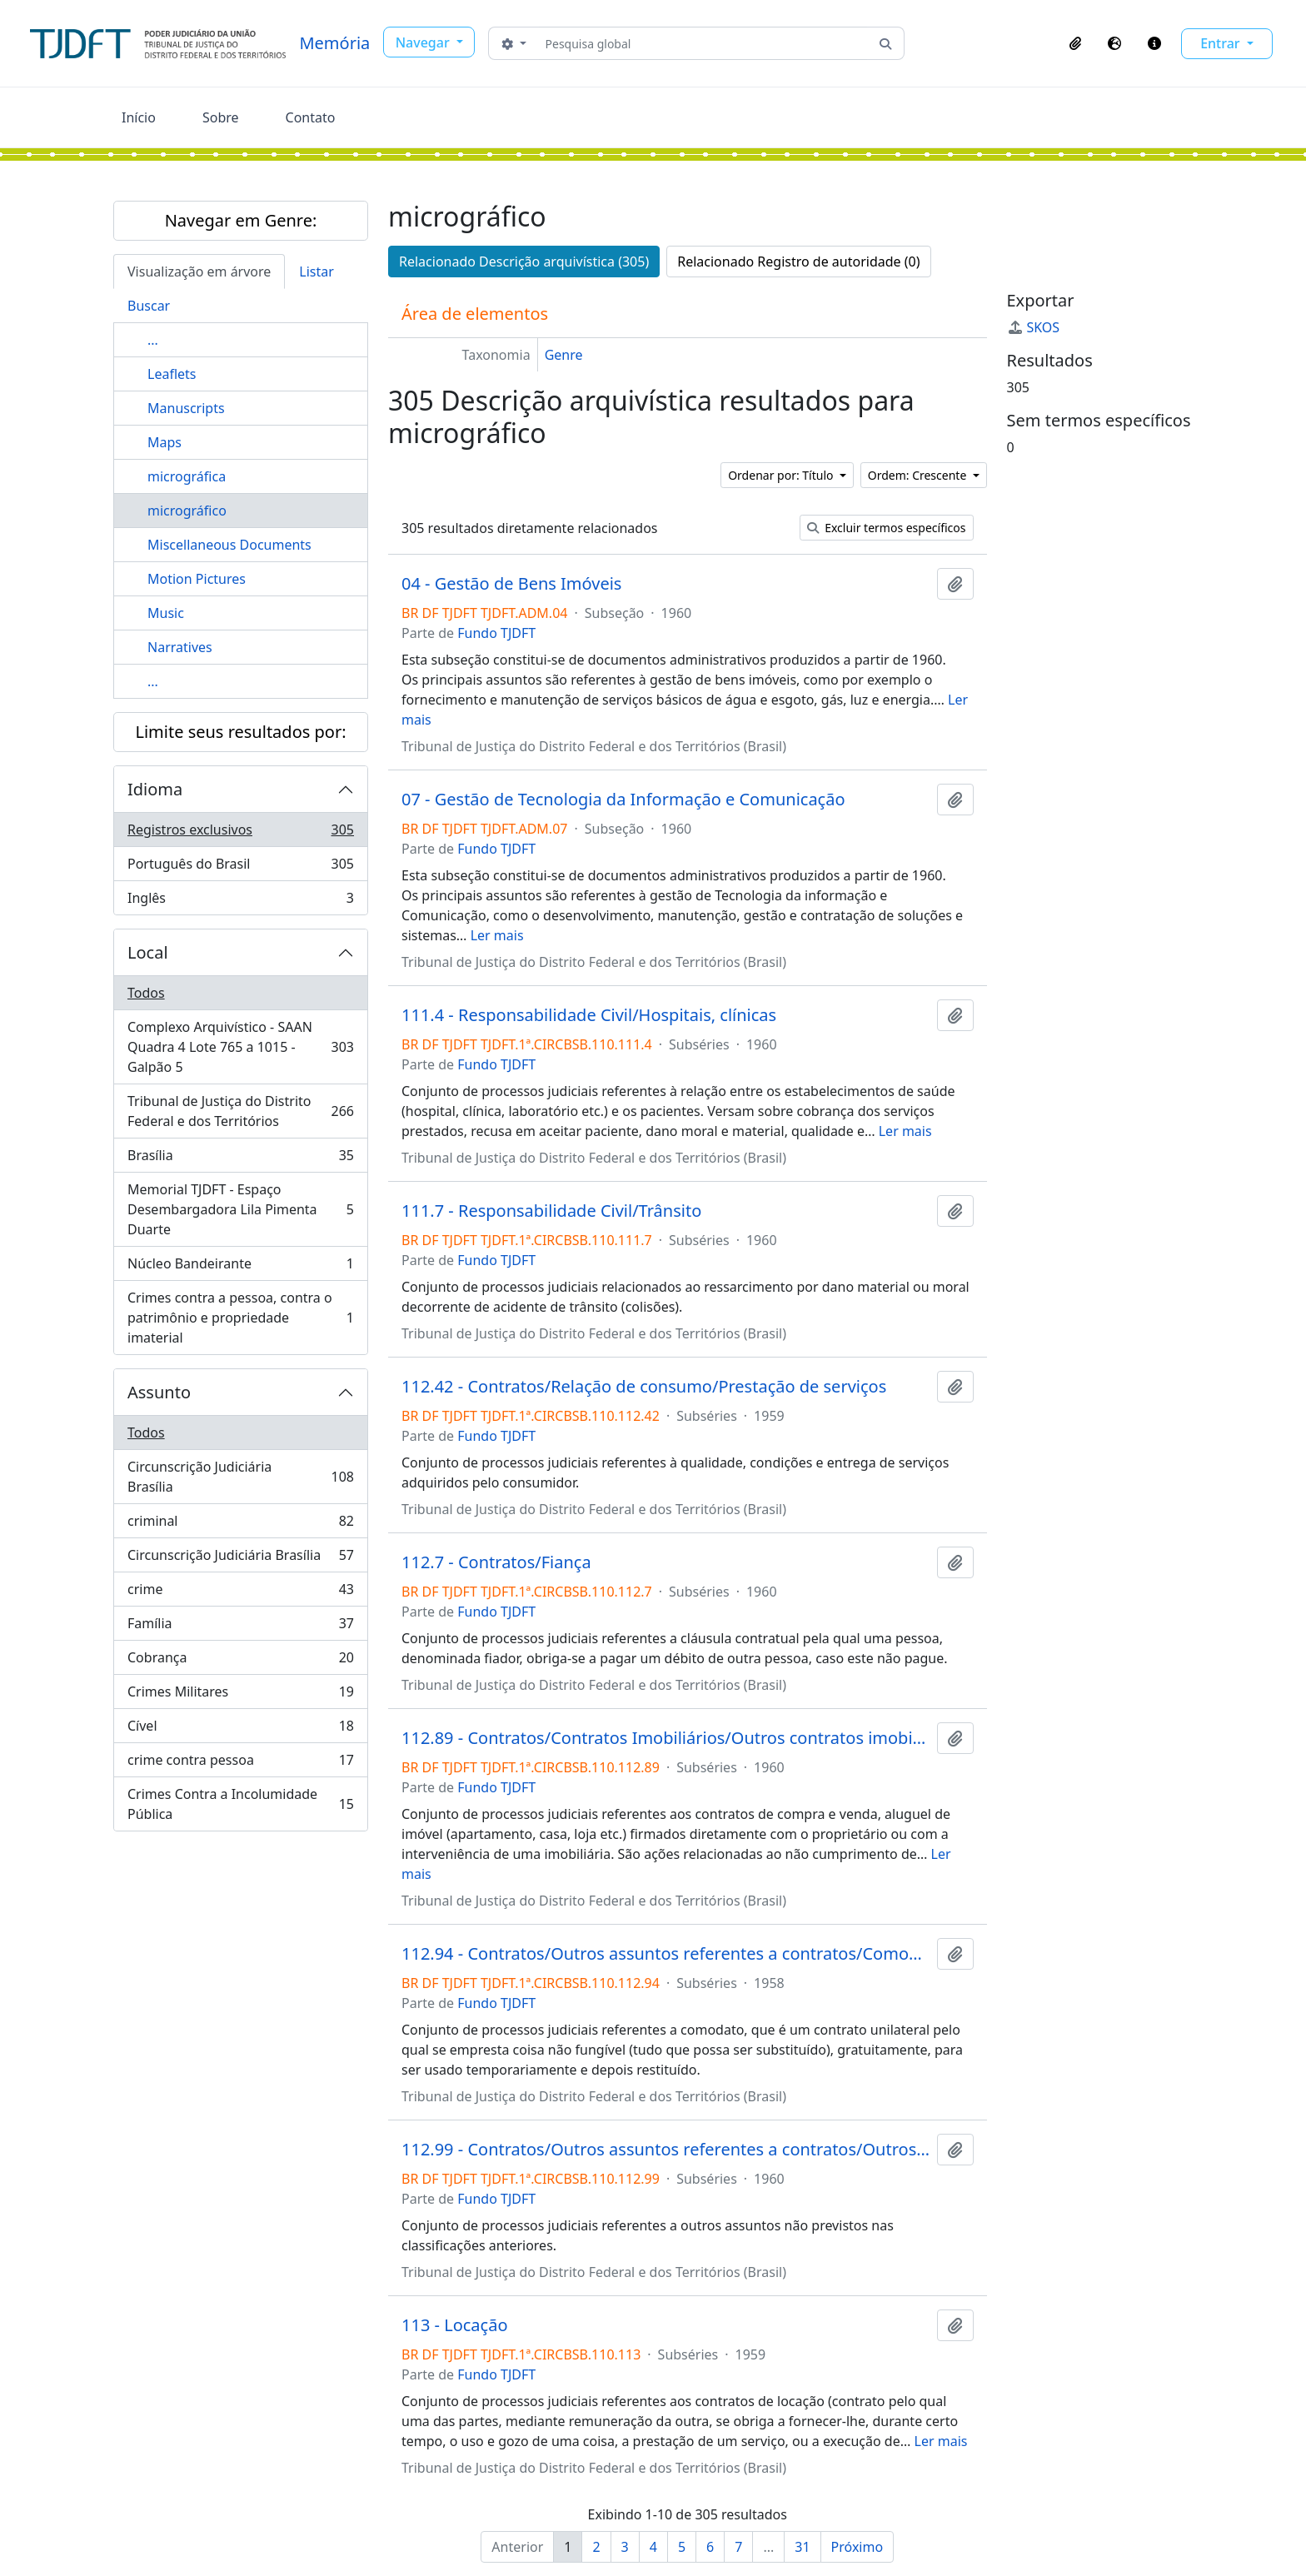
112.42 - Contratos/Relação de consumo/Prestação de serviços (643, 1387)
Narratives (179, 647)
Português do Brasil (240, 867)
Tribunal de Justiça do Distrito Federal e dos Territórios (240, 1111)
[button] (1075, 43)
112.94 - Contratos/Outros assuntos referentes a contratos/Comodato (665, 1954)
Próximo (857, 2547)
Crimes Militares (240, 1695)
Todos (146, 993)
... (152, 340)
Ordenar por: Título (782, 475)
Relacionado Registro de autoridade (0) (798, 261)
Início (139, 117)
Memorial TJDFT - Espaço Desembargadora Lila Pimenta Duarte (240, 1209)
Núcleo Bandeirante (240, 1267)
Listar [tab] (316, 271)
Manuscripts (186, 408)
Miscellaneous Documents (229, 545)
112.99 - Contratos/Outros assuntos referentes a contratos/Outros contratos (665, 2150)
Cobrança (240, 1661)
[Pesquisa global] (703, 43)
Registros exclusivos (240, 833)
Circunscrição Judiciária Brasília (240, 1476)
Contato (311, 117)
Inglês (240, 901)
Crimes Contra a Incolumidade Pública (240, 1804)
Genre (564, 355)
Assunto (159, 1392)
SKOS (1033, 327)
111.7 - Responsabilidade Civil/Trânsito (551, 1211)
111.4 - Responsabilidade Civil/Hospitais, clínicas (588, 1015)
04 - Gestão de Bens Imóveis (511, 584)
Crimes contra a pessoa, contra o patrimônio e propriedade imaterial (240, 1317)
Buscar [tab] (148, 305)
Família (240, 1627)
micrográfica (186, 476)
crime (240, 1593)
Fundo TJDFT (496, 633)
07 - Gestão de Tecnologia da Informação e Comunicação (623, 800)
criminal (240, 1524)
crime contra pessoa (240, 1763)
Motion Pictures (196, 579)
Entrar (1222, 43)
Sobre (220, 117)
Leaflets (171, 374)
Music (165, 613)
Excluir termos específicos (886, 528)
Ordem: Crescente (919, 475)
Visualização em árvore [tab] (199, 271)
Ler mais (497, 935)
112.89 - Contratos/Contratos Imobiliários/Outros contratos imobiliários (665, 1738)
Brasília (240, 1159)
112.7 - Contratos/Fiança (496, 1562)
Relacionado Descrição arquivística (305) (524, 261)
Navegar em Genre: (241, 220)
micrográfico (187, 510)
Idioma (154, 789)
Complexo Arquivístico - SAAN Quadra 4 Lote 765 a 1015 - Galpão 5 (240, 1047)
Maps (164, 442)
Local (147, 952)
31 (802, 2547)
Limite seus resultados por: (240, 731)
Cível (240, 1729)
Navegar (424, 42)
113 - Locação (454, 2325)
